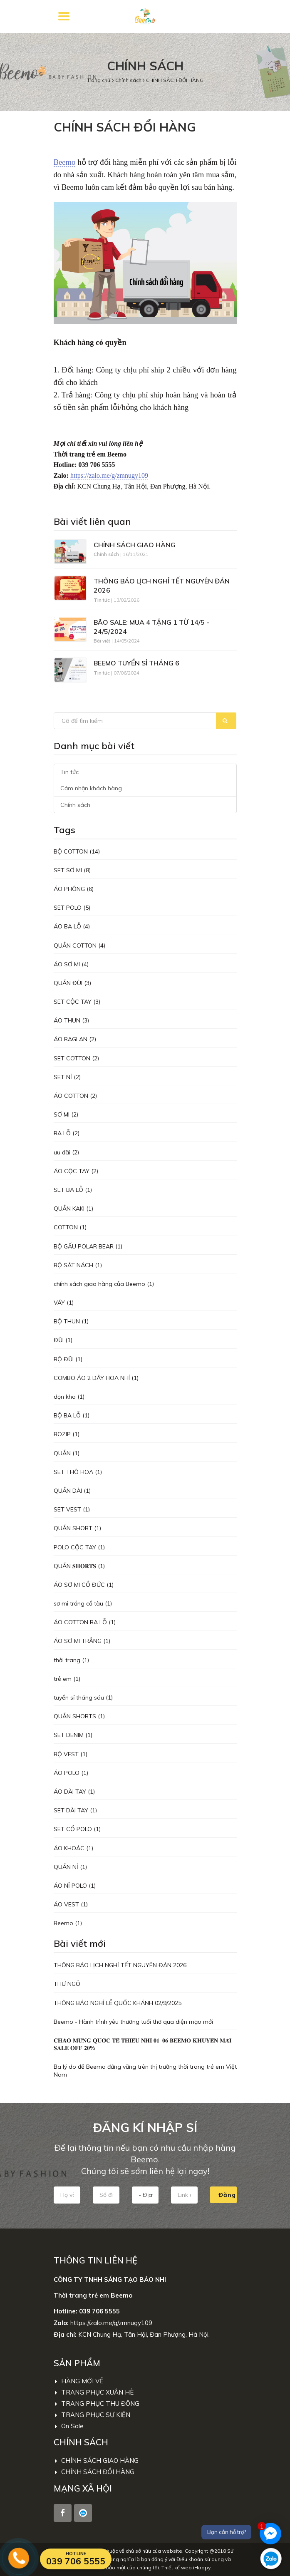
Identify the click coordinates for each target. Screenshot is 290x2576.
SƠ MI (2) (66, 1114)
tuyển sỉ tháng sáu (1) (83, 1697)
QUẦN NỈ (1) (70, 1867)
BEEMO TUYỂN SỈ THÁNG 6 (136, 663)
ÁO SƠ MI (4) (71, 964)
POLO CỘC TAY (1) (79, 1547)
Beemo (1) (68, 1923)
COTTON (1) (70, 1227)
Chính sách (129, 80)
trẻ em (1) (67, 1679)
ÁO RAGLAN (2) (75, 1039)
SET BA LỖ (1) (73, 1190)
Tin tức (69, 772)
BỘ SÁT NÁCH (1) (78, 1265)
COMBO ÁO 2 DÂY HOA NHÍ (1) (96, 1378)
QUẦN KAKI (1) (73, 1208)
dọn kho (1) (69, 1396)
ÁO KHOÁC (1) (73, 1848)
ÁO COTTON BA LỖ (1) (85, 1622)
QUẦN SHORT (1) (77, 1528)
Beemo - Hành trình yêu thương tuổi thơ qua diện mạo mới (133, 2021)
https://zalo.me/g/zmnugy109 (109, 475)
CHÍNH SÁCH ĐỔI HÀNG (174, 80)
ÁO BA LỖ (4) (72, 926)
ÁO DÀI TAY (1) (74, 1791)
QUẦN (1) (66, 1453)
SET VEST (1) (72, 1509)
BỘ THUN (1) (71, 1321)
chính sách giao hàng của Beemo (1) (104, 1284)
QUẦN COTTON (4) (79, 945)
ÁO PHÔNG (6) (74, 889)
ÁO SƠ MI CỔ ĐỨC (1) (84, 1584)
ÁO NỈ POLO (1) (75, 1885)
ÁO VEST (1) (71, 1904)
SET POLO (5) (72, 907)
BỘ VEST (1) (70, 1754)
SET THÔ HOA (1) (78, 1472)
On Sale (69, 2426)
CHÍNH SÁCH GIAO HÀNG (135, 545)
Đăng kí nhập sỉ (227, 2195)
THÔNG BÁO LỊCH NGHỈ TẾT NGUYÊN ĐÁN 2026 (162, 585)
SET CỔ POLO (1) (77, 1829)
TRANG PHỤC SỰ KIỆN (92, 2415)
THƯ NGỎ (67, 1984)
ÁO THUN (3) (71, 1020)
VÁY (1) (64, 1302)
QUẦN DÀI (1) (72, 1490)
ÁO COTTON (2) (75, 1095)
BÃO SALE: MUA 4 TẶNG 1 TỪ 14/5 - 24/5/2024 (151, 626)
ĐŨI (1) (63, 1340)
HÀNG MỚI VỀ (79, 2381)
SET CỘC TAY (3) (77, 1001)
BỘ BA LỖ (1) (71, 1415)
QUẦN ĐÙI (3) (72, 983)
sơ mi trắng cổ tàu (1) (83, 1603)
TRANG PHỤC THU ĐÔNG (97, 2403)
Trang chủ (98, 80)
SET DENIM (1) (73, 1735)
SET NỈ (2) (67, 1077)
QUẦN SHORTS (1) (79, 1716)
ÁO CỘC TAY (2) (76, 1171)
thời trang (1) (71, 1660)
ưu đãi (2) (66, 1152)
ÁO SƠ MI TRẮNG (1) (82, 1641)
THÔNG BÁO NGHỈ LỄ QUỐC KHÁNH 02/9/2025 (117, 2003)
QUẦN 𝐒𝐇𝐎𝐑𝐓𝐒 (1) (79, 1566)
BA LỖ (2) (66, 1133)
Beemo (65, 162)
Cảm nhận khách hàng (91, 788)
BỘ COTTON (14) (77, 851)
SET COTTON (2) (76, 1058)
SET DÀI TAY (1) (75, 1810)
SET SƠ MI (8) (72, 870)
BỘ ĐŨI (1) (68, 1359)
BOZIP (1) (66, 1434)
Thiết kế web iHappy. (186, 2567)
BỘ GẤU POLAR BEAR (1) (88, 1246)
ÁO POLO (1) (71, 1773)
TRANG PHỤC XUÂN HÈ (94, 2392)
